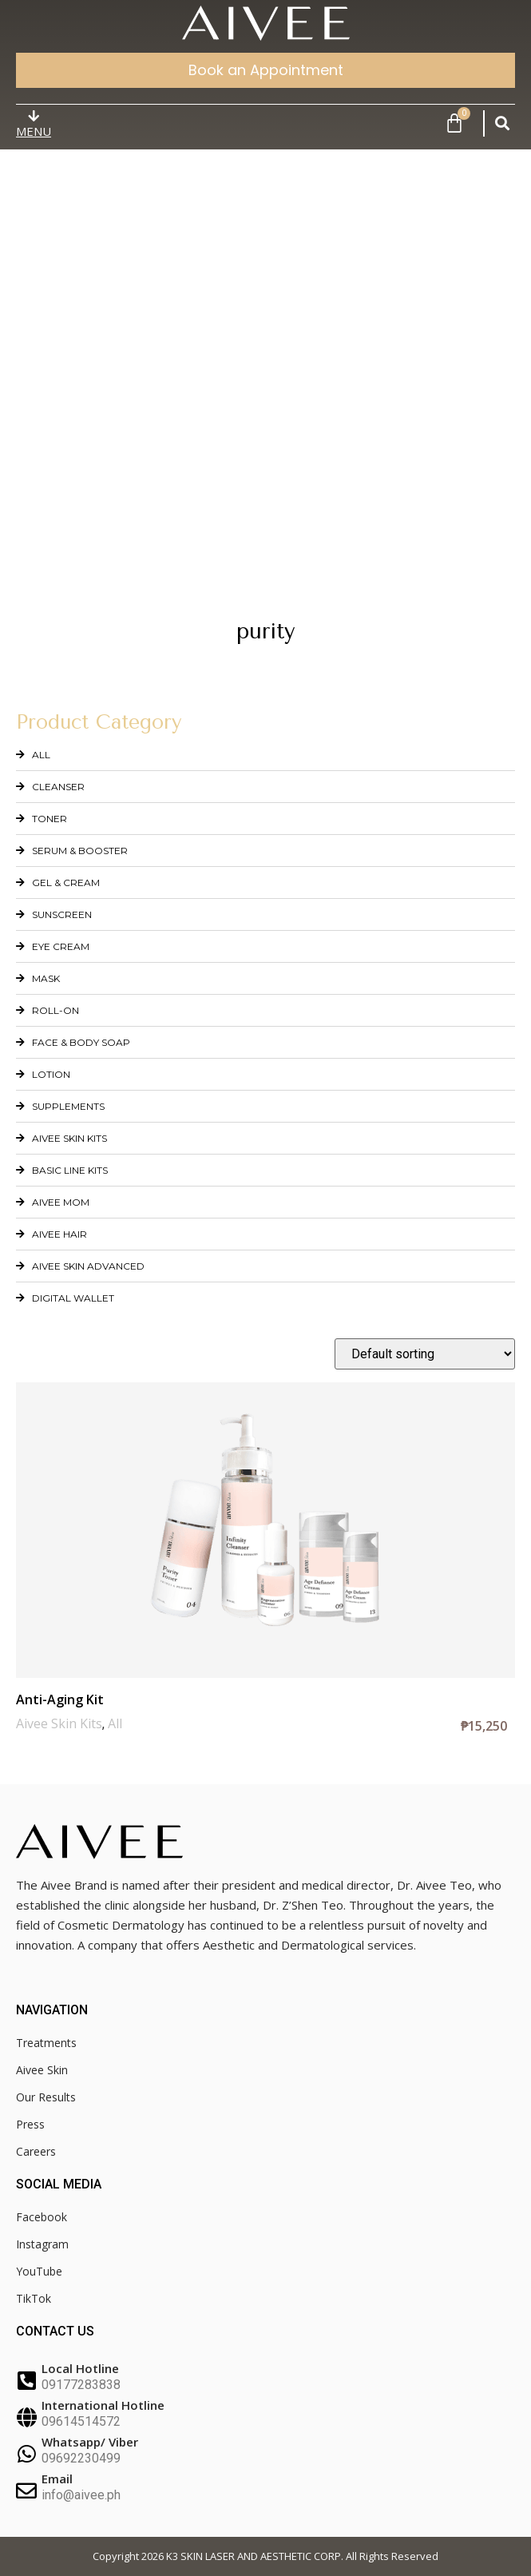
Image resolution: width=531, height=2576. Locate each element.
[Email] (26, 2490)
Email (57, 2479)
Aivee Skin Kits (59, 1723)
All (115, 1723)
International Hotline (103, 2405)
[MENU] (33, 115)
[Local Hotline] (26, 2380)
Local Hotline (80, 2368)
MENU (33, 131)
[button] (502, 123)
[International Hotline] (26, 2417)
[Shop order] (425, 1353)
